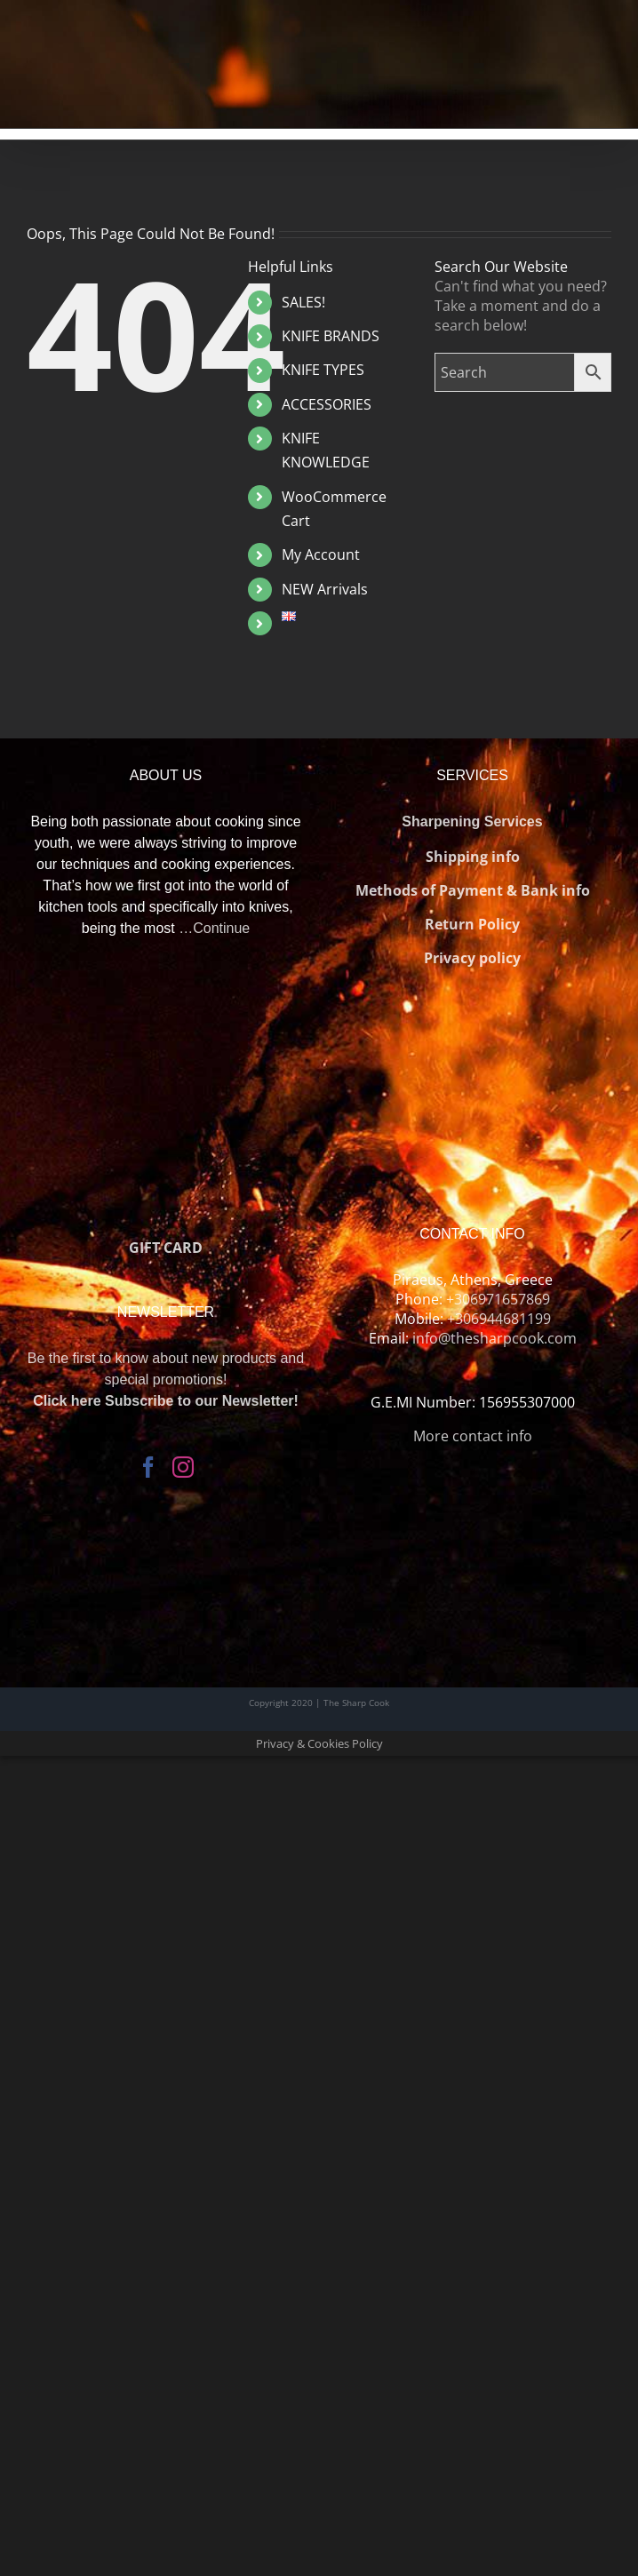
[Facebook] (148, 1467)
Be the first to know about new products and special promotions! (166, 1379)
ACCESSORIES (326, 404)
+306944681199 (499, 1318)
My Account (321, 554)
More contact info (472, 1436)
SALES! (303, 302)
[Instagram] (183, 1467)
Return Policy (472, 924)
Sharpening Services (472, 821)
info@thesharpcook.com (494, 1338)
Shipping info (473, 856)
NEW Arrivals (325, 589)
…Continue (214, 928)
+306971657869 (498, 1299)
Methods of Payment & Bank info (472, 890)
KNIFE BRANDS (330, 336)
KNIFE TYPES (323, 369)
